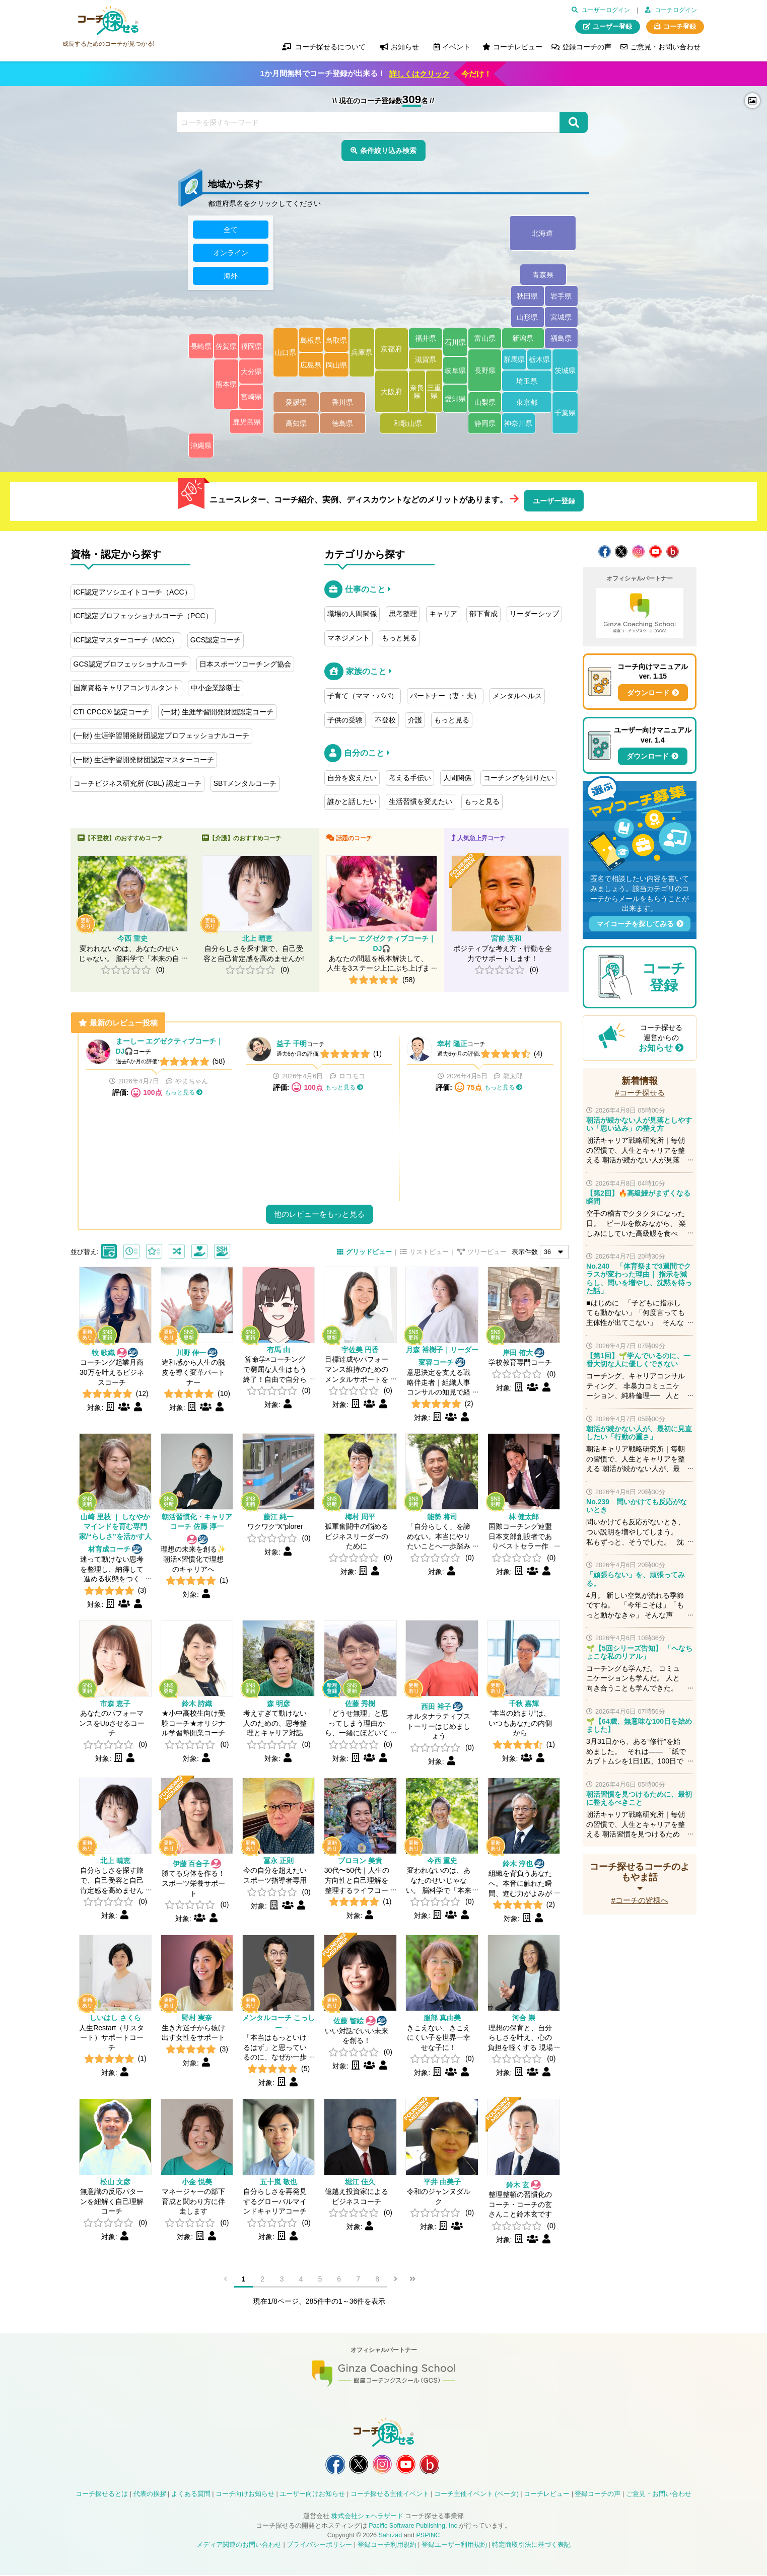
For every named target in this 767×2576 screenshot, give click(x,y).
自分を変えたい (352, 778)
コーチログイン (676, 10)
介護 (415, 720)
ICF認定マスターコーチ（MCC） (126, 640)
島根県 (311, 340)
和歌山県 (408, 424)
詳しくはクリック (419, 73)
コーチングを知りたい (518, 778)
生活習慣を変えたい (420, 801)
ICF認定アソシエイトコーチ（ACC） (132, 592)
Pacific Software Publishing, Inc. (414, 2526)
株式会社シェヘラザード (367, 2517)
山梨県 (485, 403)
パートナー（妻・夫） (445, 696)
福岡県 (251, 347)
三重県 (434, 392)
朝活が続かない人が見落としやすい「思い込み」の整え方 (639, 1124)
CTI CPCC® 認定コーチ (111, 712)
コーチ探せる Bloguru (672, 551)
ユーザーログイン (606, 10)
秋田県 (527, 296)
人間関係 (457, 778)
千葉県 (565, 413)
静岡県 (485, 424)
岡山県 (336, 365)
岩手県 (561, 296)
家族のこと (366, 671)
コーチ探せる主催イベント (390, 2494)
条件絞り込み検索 (388, 150)
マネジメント (348, 638)
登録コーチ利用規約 (387, 2545)
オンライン (230, 253)
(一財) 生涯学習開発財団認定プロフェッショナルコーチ (161, 735)
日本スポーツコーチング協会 (245, 663)
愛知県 (455, 399)
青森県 (543, 275)
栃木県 (539, 360)
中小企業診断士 (215, 688)
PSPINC (428, 2536)
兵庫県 (362, 353)
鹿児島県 (247, 422)
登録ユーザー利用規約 (454, 2545)
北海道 (542, 234)
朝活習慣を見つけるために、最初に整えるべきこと (639, 1798)
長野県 (485, 370)
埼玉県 (526, 381)
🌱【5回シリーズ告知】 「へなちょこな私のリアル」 (639, 1652)
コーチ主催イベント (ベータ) (476, 2494)
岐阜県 (455, 370)
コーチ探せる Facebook (604, 551)
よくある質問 (191, 2494)
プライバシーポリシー (319, 2545)
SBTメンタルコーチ (245, 783)
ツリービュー (487, 1252)
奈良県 (417, 392)
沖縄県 (201, 446)
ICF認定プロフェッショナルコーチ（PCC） (143, 616)
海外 (231, 276)
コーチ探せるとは (102, 2494)
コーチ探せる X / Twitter (621, 551)
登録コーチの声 (586, 47)
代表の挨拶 (149, 2494)
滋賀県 (425, 360)
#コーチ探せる (640, 1092)
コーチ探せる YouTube (655, 551)
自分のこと (364, 753)
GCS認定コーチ (215, 640)
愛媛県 (296, 403)
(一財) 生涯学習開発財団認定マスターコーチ (144, 760)
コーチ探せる (108, 21)
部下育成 (483, 614)
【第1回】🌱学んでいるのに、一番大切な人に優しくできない (638, 1360)
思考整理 (403, 614)
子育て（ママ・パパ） (362, 696)
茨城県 (565, 370)
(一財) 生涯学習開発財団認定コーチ (217, 712)
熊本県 (226, 385)
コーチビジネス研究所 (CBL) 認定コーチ (137, 783)
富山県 (485, 339)
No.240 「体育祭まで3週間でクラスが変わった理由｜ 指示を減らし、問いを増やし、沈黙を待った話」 (639, 1278)
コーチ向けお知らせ (245, 2494)
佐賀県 (226, 347)
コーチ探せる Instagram (638, 551)
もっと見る (399, 638)
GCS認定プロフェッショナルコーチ (130, 663)
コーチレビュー (517, 47)
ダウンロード (648, 693)
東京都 (526, 403)
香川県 (342, 403)
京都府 (391, 349)
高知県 (296, 424)
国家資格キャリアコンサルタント (126, 688)
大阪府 (391, 392)
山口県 (285, 353)
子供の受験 (345, 720)
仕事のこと (365, 589)
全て (231, 230)
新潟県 (523, 339)
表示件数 (525, 1252)
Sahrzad (390, 2536)
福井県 (425, 339)
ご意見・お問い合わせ (665, 47)
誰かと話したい (352, 801)
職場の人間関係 (352, 614)
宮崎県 (251, 397)
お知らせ (656, 1048)
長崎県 (201, 347)
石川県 (455, 342)
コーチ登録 (679, 26)
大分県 (251, 372)
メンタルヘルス (517, 696)
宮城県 (561, 318)
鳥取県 (336, 340)
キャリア (443, 614)
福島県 (561, 339)
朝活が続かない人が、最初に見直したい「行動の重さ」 (639, 1433)
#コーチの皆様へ (640, 1899)
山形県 (527, 318)
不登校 (385, 720)
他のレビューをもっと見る (319, 1214)
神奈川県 (519, 424)
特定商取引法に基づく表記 (531, 2545)
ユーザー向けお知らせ (312, 2494)
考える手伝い (410, 778)
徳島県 (342, 424)
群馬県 (514, 360)
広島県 (311, 365)
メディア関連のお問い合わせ (239, 2545)
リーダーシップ (534, 614)
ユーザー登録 (612, 26)
